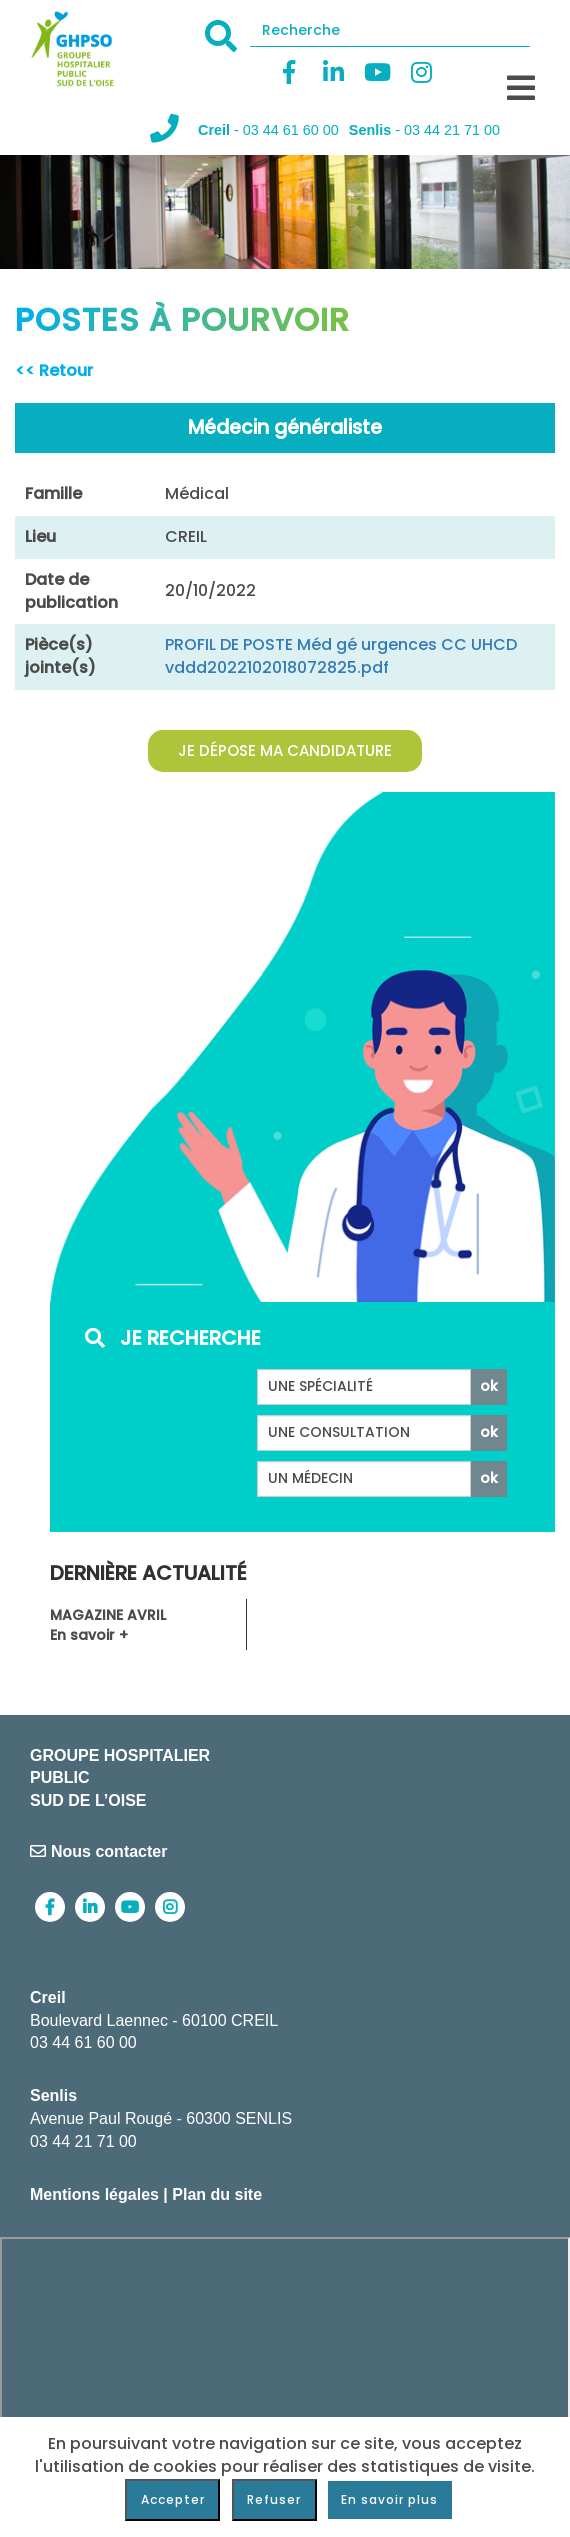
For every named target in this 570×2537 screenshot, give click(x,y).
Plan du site (217, 2194)
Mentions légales (94, 2194)
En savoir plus (389, 2499)
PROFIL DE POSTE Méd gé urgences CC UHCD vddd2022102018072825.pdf (341, 656)
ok (489, 1386)
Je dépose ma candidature (285, 750)
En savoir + (89, 1635)
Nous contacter (98, 1851)
